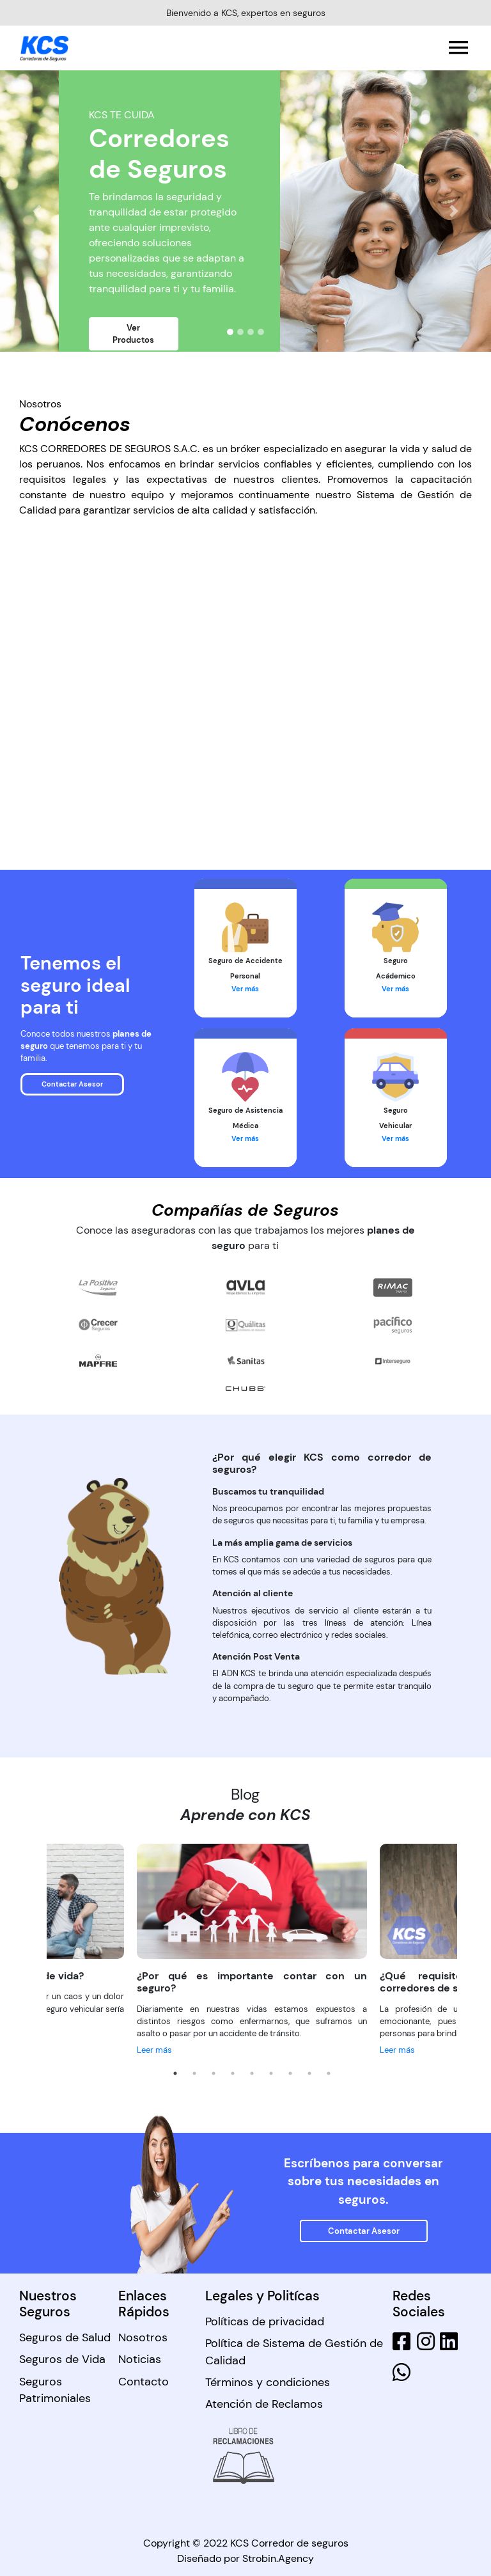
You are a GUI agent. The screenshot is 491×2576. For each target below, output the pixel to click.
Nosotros (143, 2337)
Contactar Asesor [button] (72, 1084)
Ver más (245, 988)
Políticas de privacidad (264, 2321)
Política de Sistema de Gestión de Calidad (294, 2351)
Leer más (154, 2050)
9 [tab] (328, 2073)
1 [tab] (175, 2073)
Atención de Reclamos (264, 2404)
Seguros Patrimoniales (55, 2390)
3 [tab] (213, 2073)
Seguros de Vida (62, 2359)
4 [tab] (232, 2073)
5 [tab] (252, 2073)
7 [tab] (290, 2073)
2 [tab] (194, 2073)
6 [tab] (271, 2073)
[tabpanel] (251, 1950)
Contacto (143, 2382)
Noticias (139, 2359)
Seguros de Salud (65, 2337)
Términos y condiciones (267, 2382)
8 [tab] (309, 2073)
